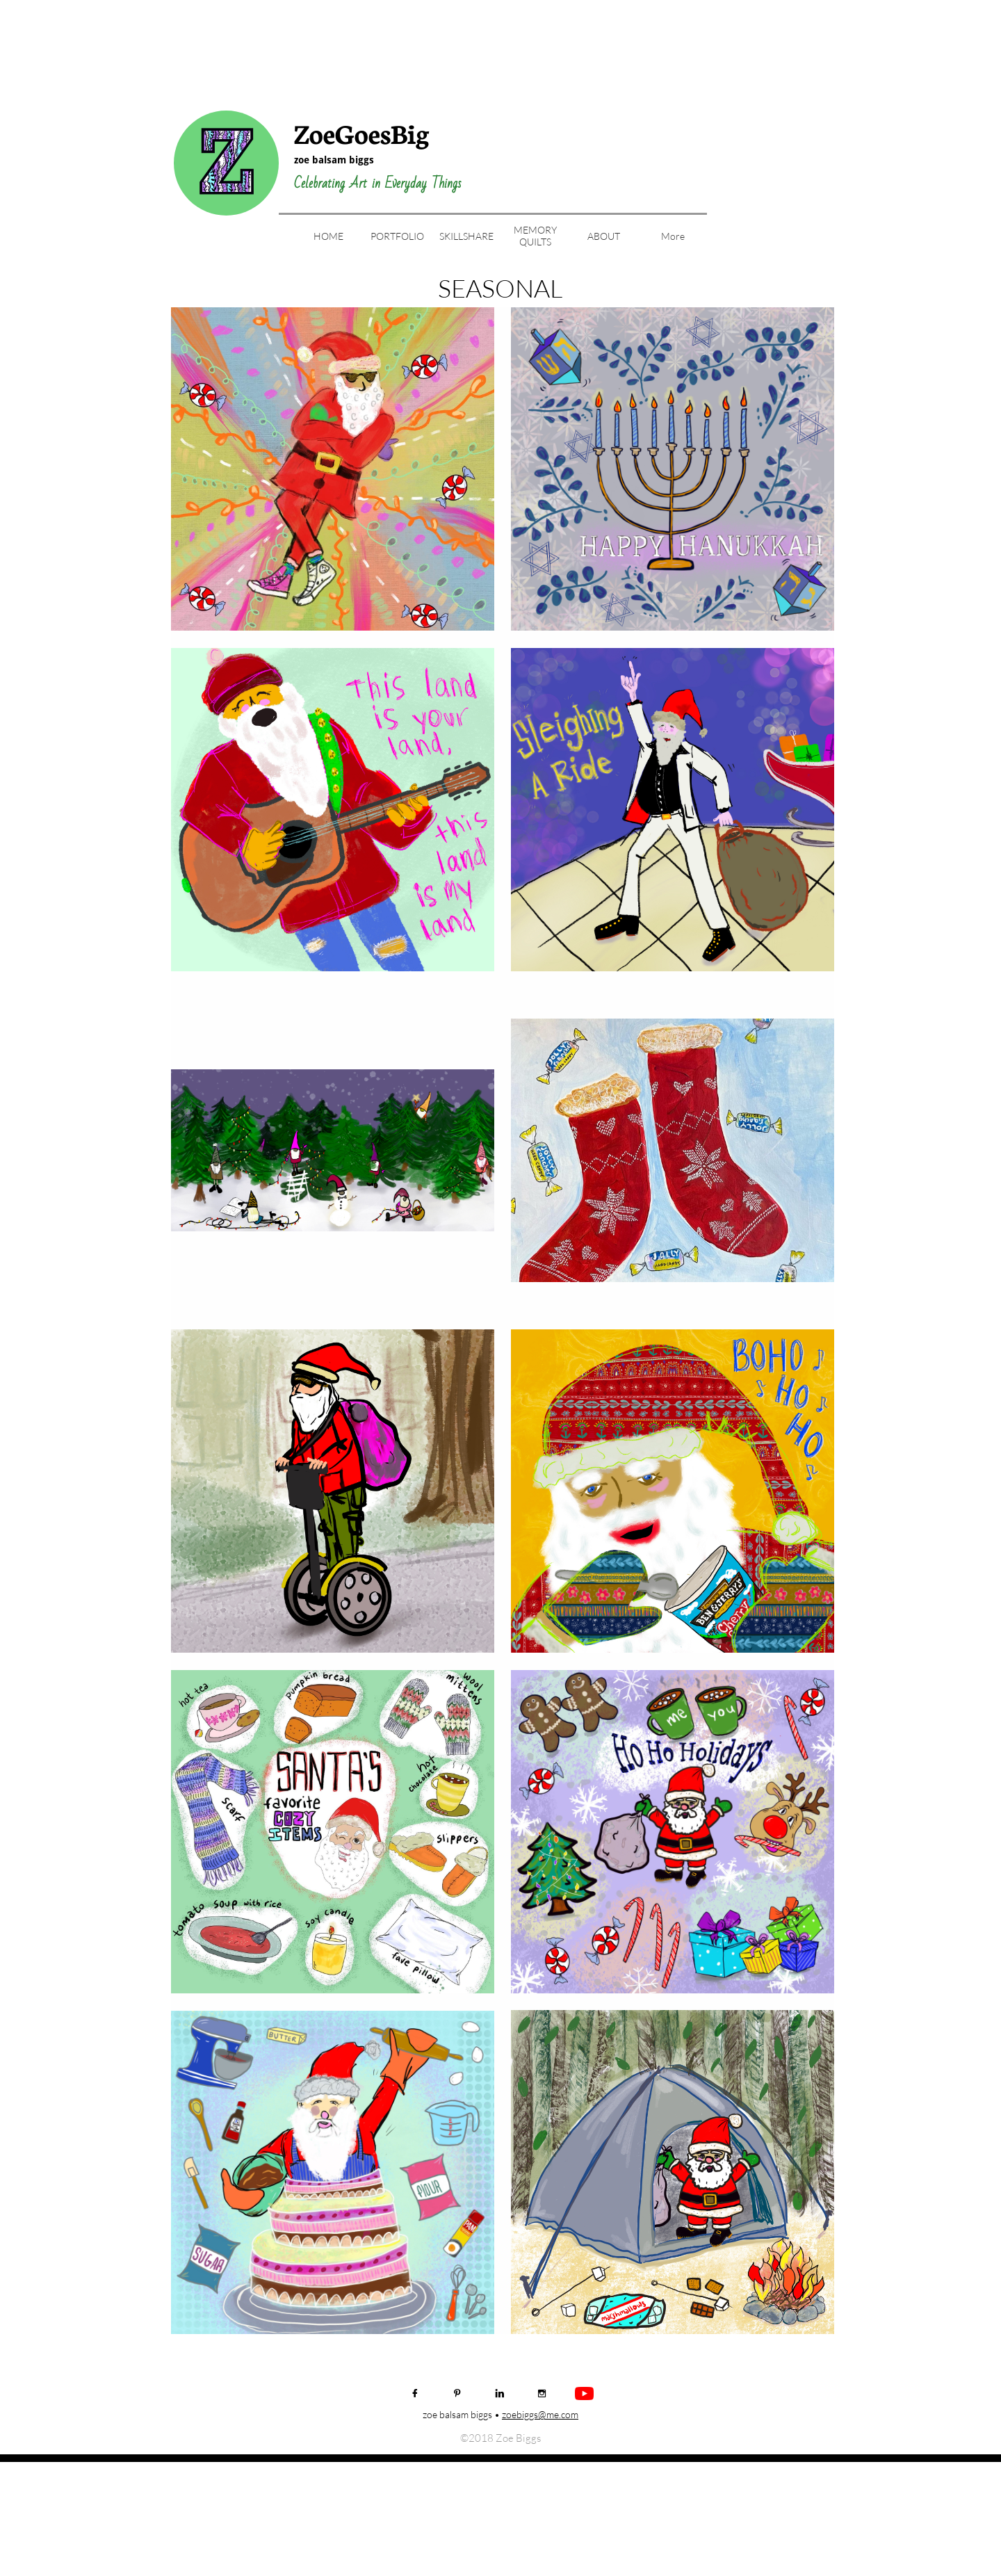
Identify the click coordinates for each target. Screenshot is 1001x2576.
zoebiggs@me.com (540, 2414)
